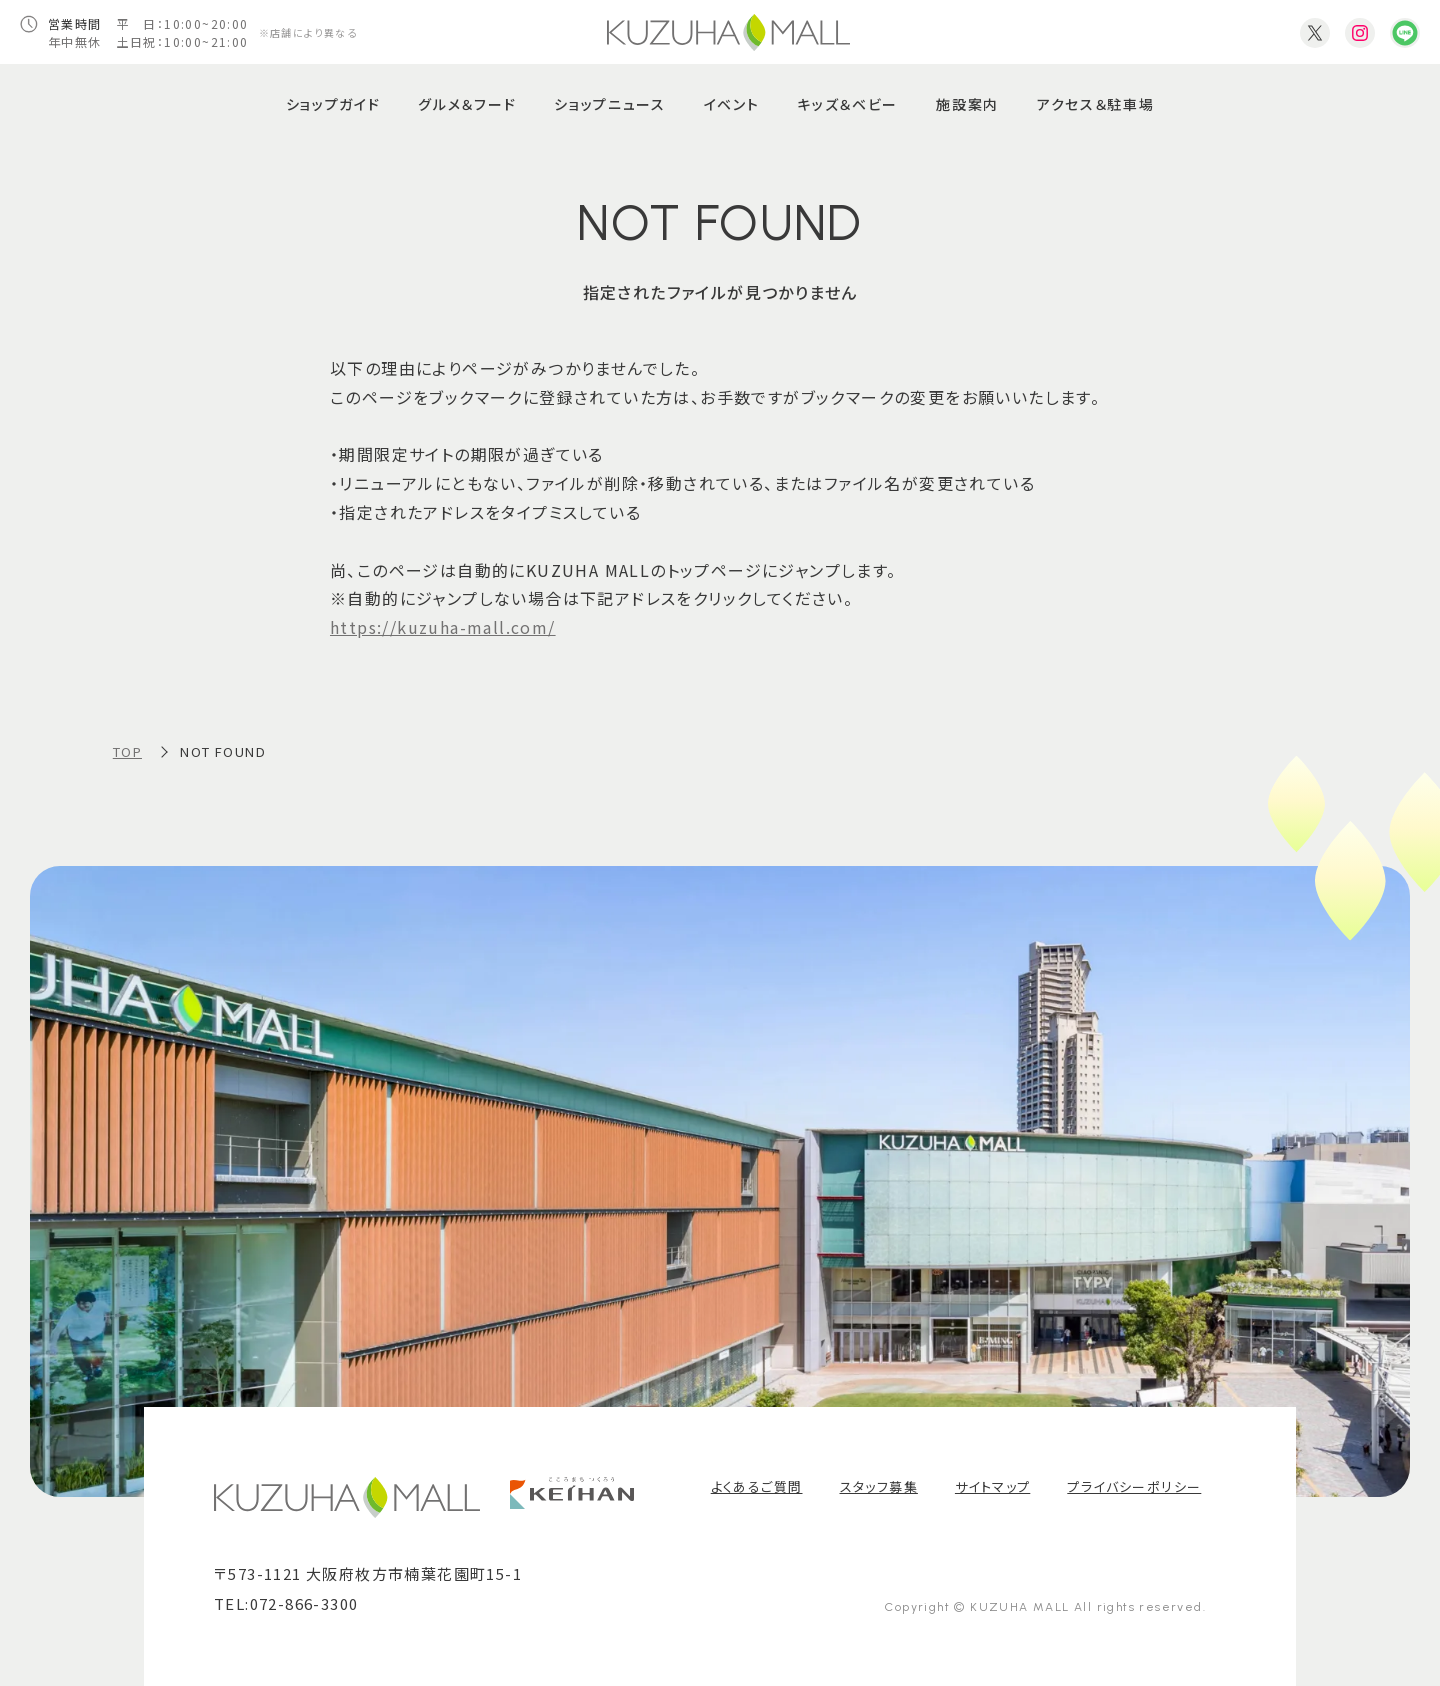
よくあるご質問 (757, 1486)
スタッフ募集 (879, 1486)
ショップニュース (609, 104)
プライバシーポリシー (1134, 1486)
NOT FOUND (223, 751)
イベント (732, 104)
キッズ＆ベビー (847, 104)
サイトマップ (992, 1486)
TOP (127, 751)
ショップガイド (333, 104)
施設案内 (967, 104)
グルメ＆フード (467, 104)
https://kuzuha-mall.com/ (443, 627)
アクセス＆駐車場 (1095, 104)
